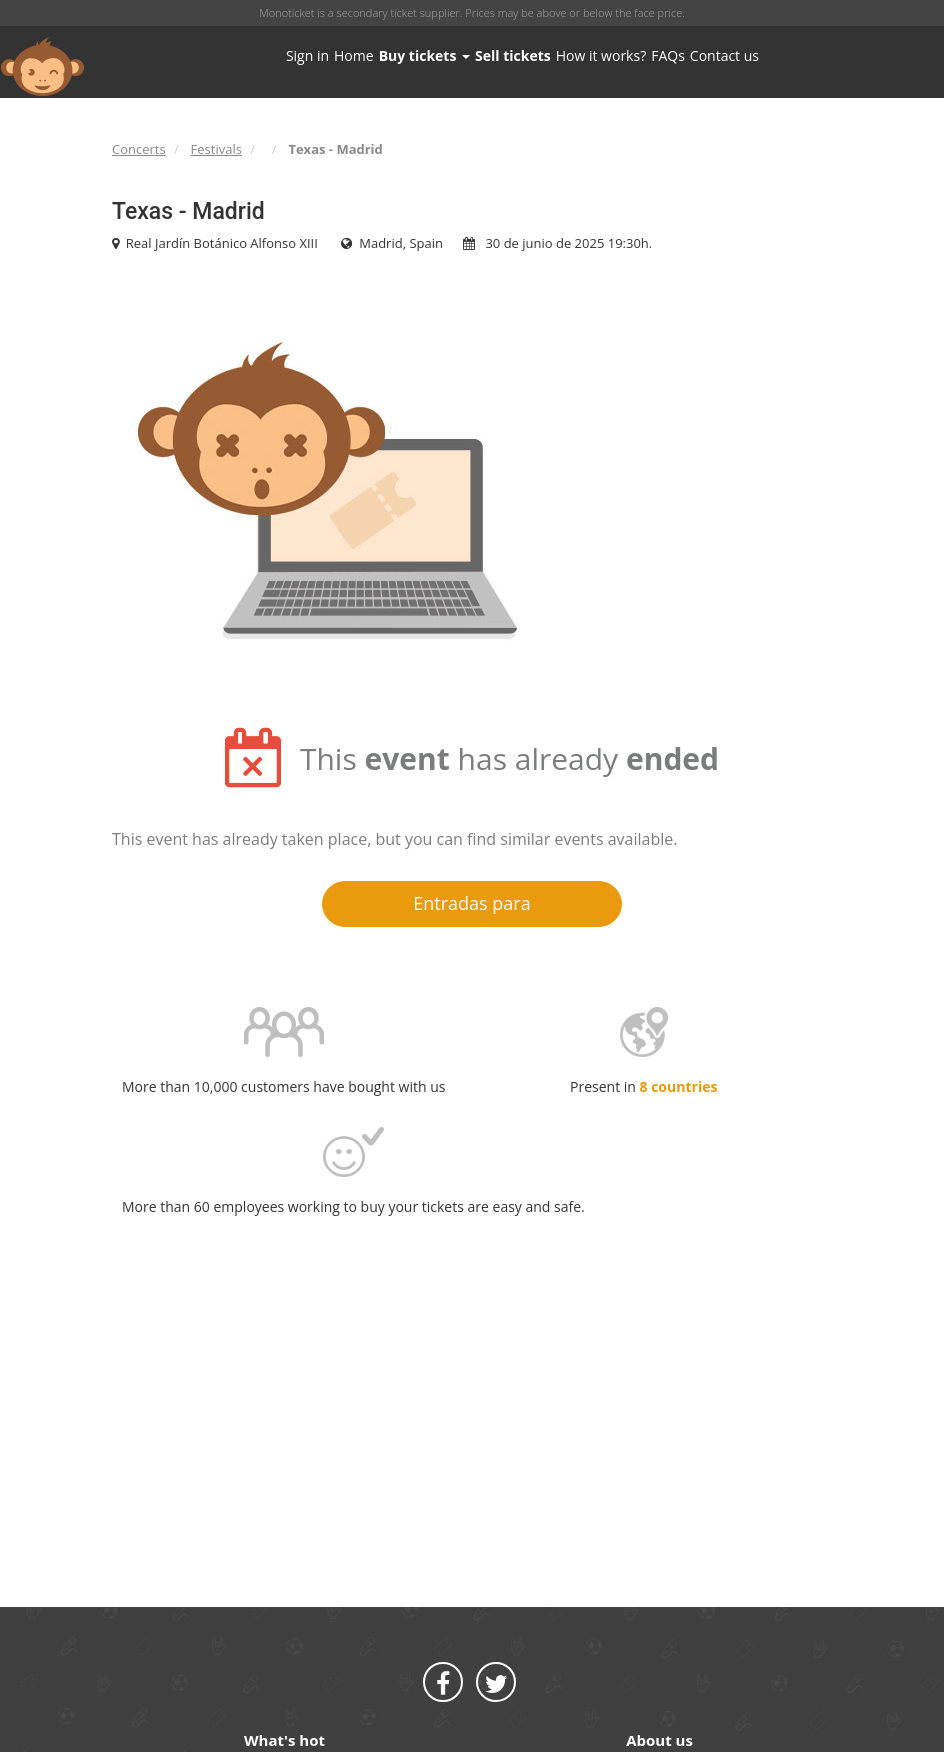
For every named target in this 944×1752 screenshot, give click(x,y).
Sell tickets (513, 55)
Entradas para (471, 903)
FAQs (668, 55)
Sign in (307, 55)
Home (354, 55)
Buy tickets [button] (424, 55)
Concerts (139, 149)
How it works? (601, 55)
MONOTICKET (42, 67)
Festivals (216, 149)
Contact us (724, 55)
